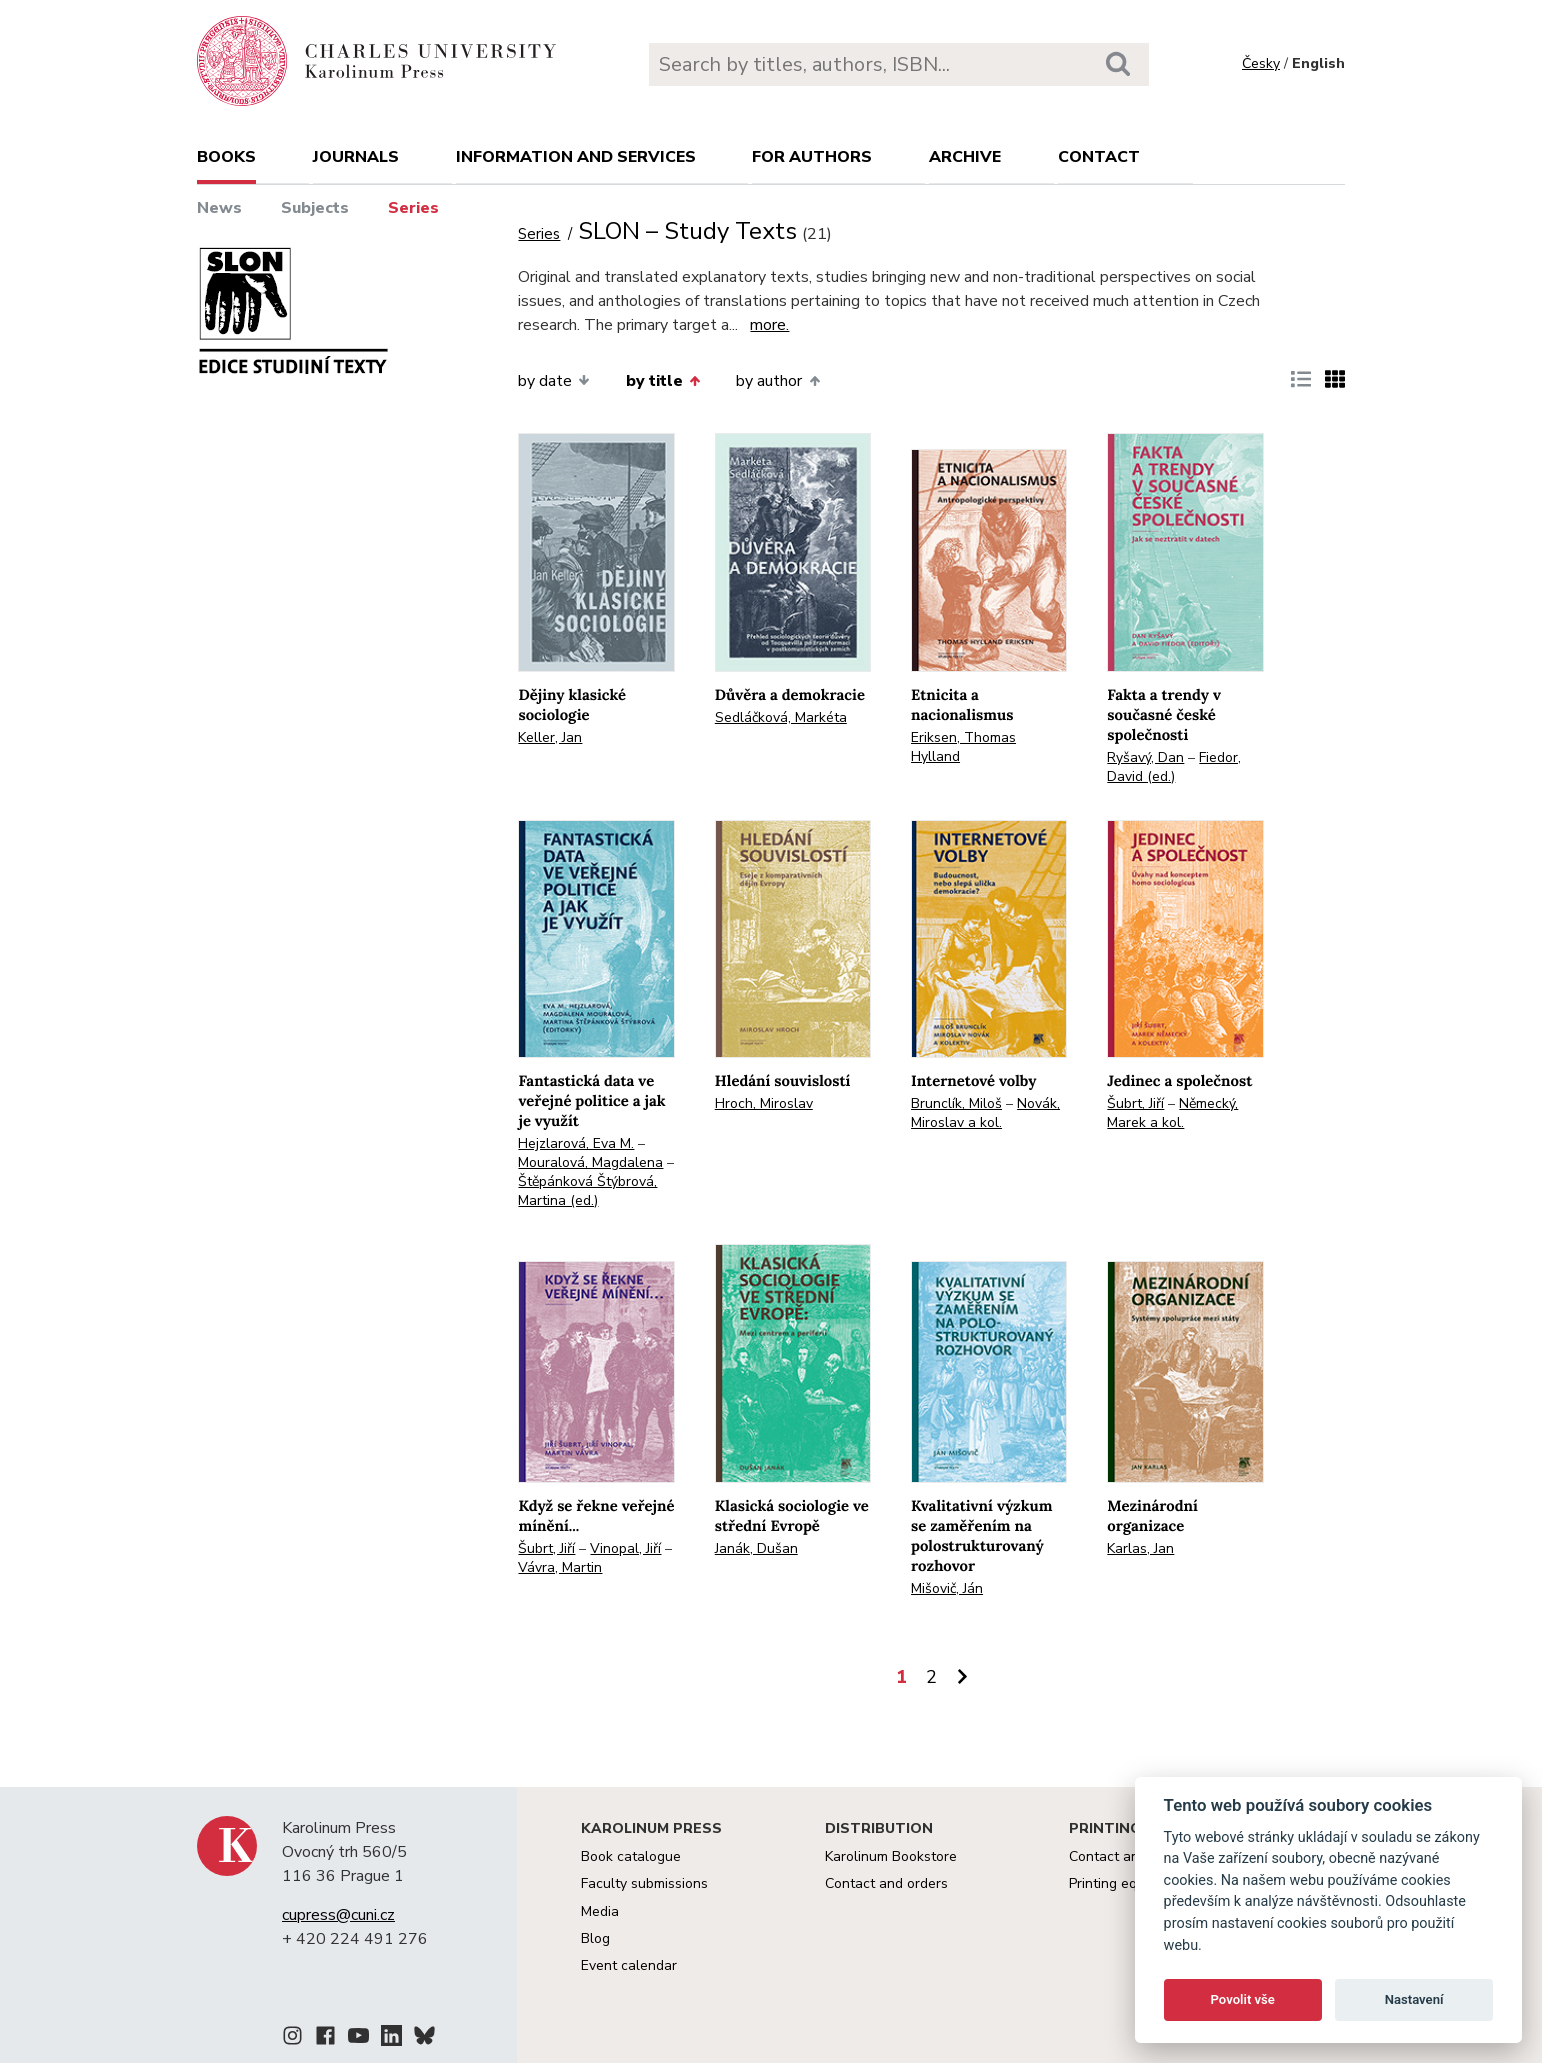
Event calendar (629, 1965)
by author (777, 381)
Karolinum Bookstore (891, 1856)
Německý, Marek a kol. (1172, 1113)
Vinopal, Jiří (625, 1548)
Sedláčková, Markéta (781, 717)
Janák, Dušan (756, 1548)
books (226, 157)
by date (553, 381)
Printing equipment (1128, 1883)
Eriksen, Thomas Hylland (963, 747)
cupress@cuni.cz (338, 1915)
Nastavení (1414, 1999)
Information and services (576, 157)
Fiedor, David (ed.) (1174, 767)
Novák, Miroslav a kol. (985, 1113)
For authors (812, 157)
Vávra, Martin (560, 1567)
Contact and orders (886, 1883)
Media (600, 1911)
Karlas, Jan (1140, 1548)
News (219, 208)
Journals (356, 157)
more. (769, 325)
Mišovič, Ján (947, 1588)
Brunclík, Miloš (956, 1103)
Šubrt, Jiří (1135, 1103)
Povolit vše (1243, 1999)
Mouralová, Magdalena (590, 1162)
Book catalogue (631, 1856)
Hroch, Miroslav (764, 1103)
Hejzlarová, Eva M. (576, 1143)
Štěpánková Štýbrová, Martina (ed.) (587, 1191)
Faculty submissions (644, 1883)
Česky (1261, 63)
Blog (595, 1938)
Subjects (315, 208)
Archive (965, 157)
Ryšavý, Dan (1145, 757)
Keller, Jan (550, 737)
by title (663, 381)
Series (413, 208)
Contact (1099, 157)
